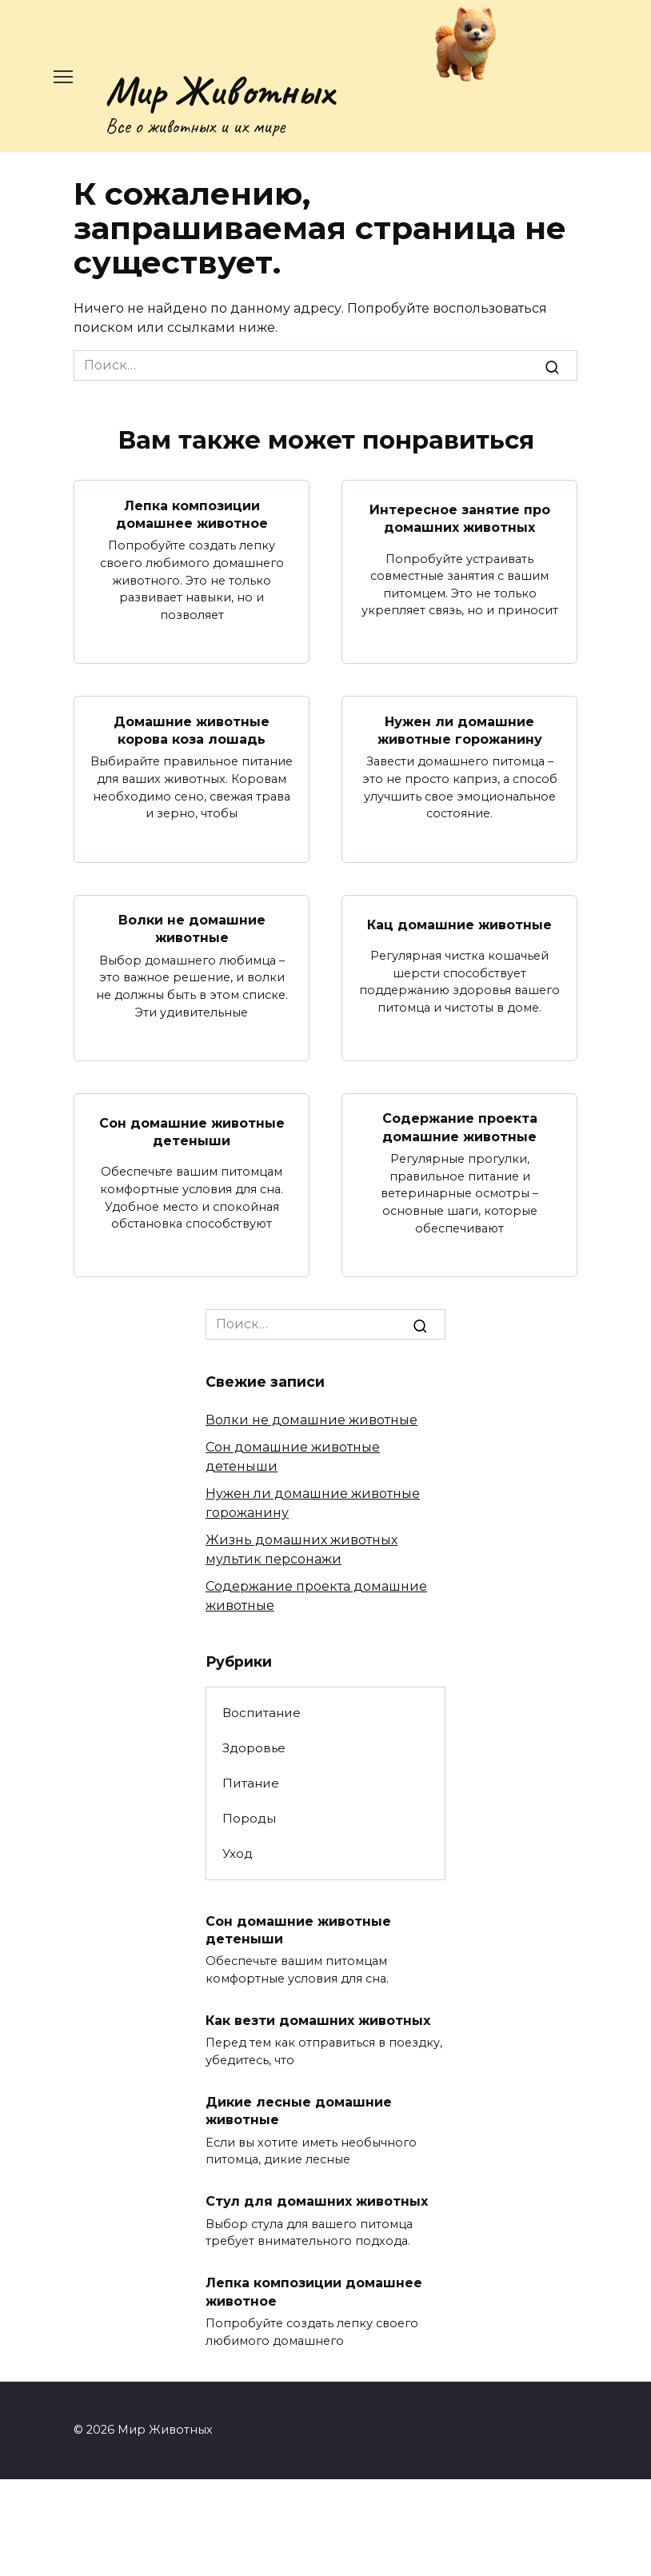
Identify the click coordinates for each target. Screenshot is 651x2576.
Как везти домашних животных (318, 2020)
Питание (250, 1783)
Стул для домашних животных (317, 2201)
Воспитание (261, 1712)
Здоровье (254, 1747)
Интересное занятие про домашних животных (459, 518)
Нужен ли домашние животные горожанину (459, 729)
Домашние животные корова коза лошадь (192, 729)
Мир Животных (219, 90)
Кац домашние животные (459, 924)
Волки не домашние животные (192, 929)
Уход (237, 1853)
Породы (249, 1818)
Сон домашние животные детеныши (192, 1131)
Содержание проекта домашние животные (459, 1127)
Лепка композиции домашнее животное (192, 513)
